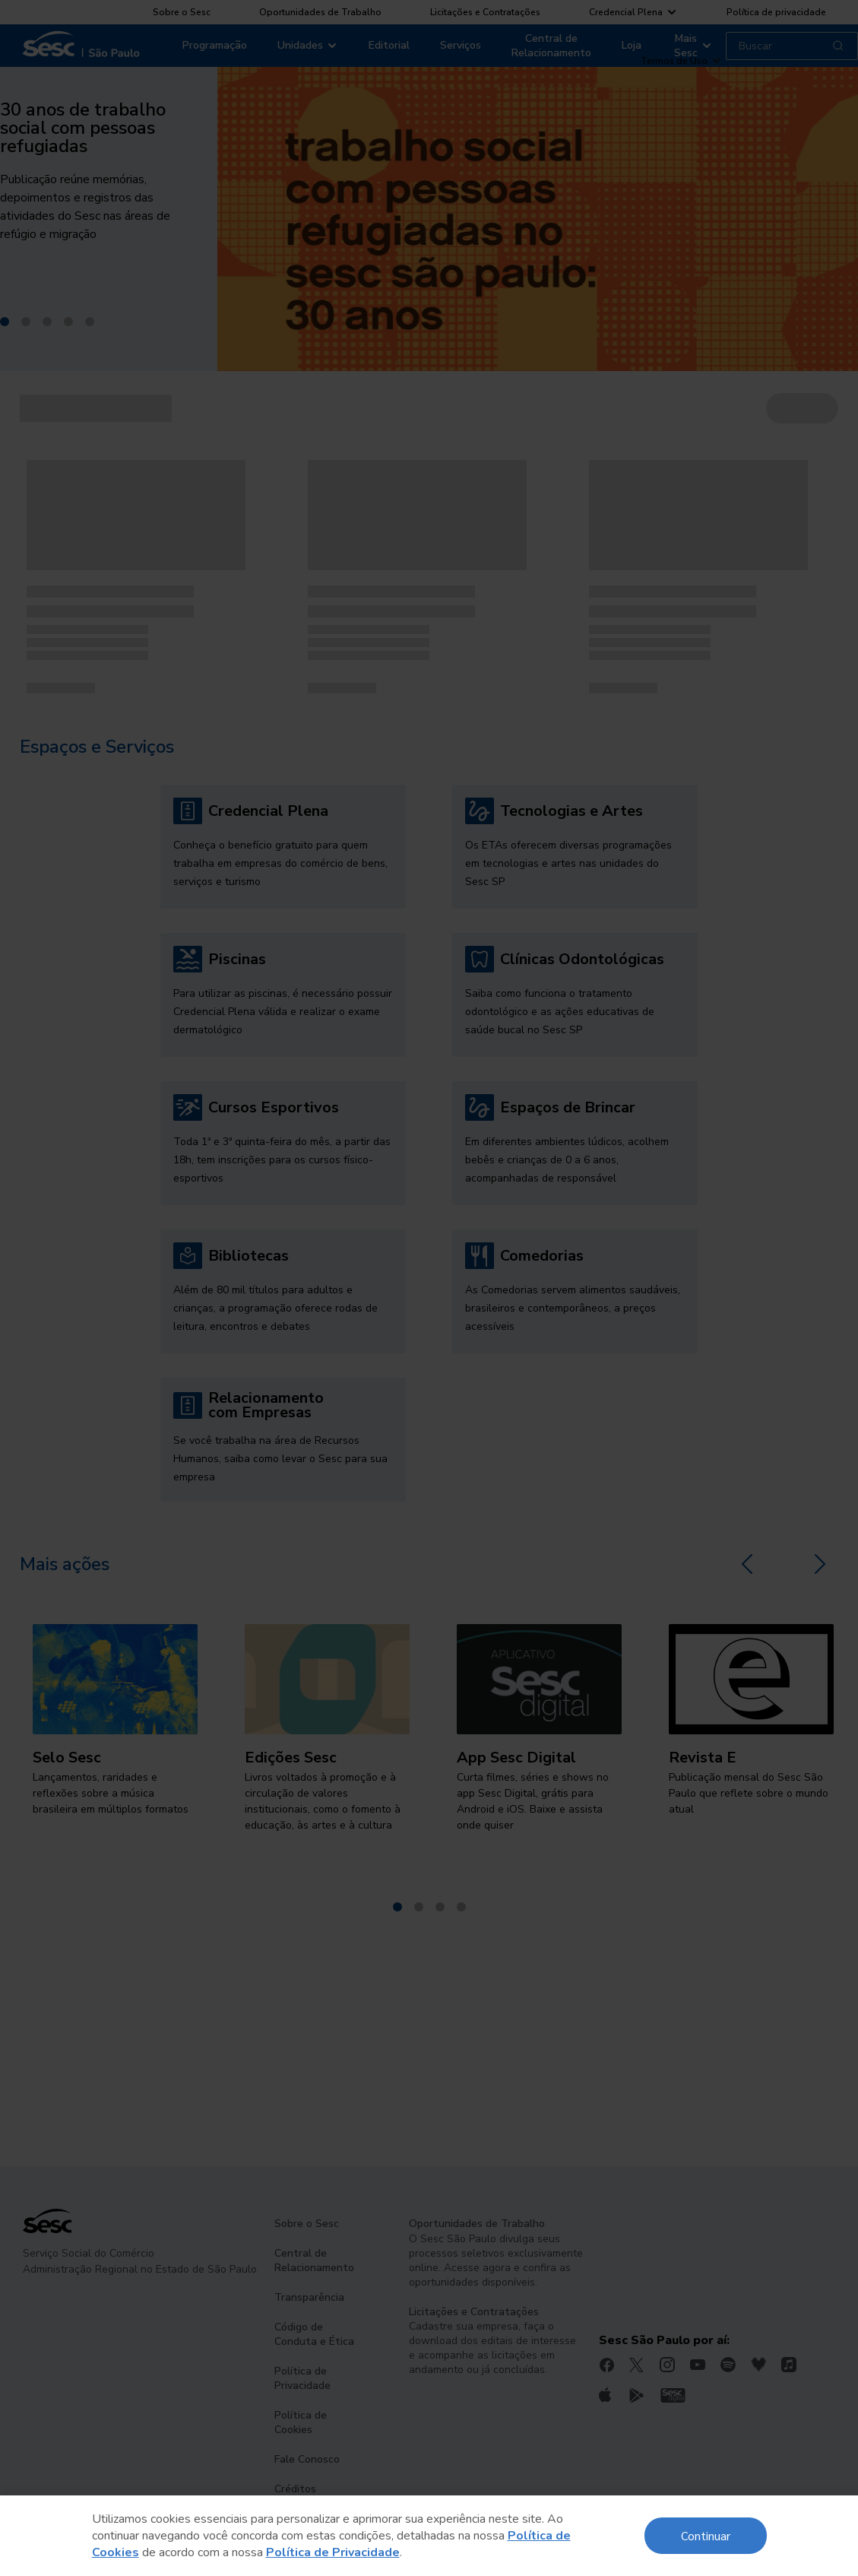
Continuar (705, 2535)
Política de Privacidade (333, 2552)
